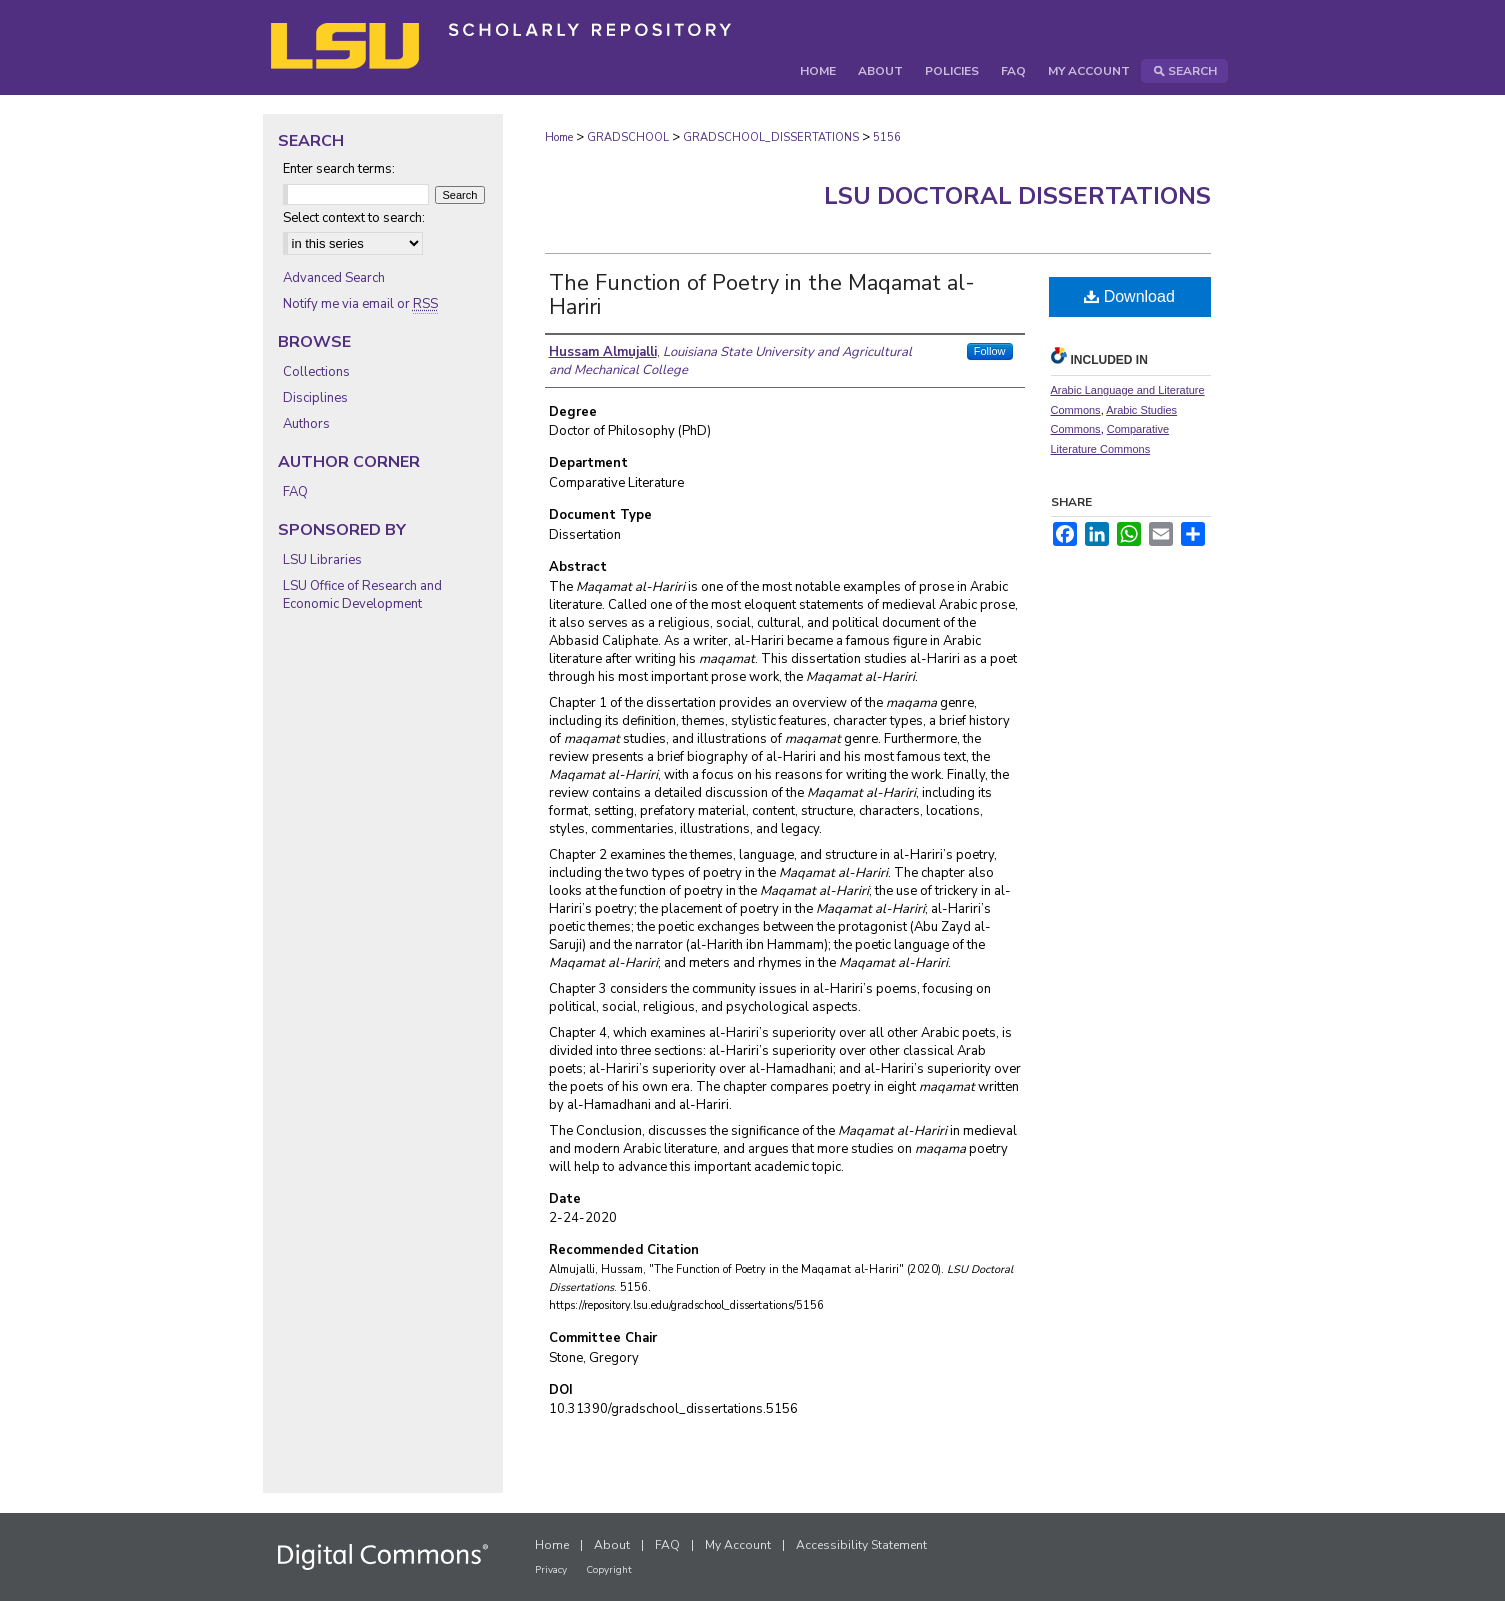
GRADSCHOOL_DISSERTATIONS (771, 137)
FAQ (295, 492)
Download (1129, 296)
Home (559, 137)
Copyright (609, 1570)
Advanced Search (334, 278)
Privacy (551, 1570)
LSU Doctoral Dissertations (1017, 196)
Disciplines (315, 398)
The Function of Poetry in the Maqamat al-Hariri (762, 295)
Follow (990, 351)
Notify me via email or (360, 304)
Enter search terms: (339, 169)
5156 (887, 137)
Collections (316, 372)
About (612, 1545)
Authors (306, 424)
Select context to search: (354, 218)
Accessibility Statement (861, 1545)
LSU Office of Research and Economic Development (362, 595)
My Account (738, 1545)
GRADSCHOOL (628, 137)
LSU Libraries (322, 560)
